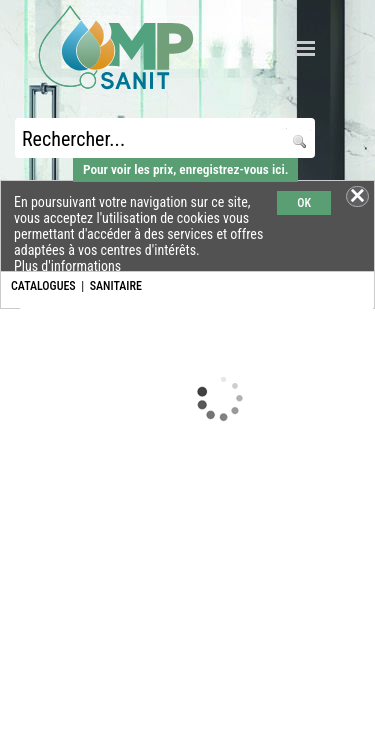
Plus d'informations (67, 266)
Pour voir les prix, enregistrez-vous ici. (185, 169)
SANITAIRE (116, 286)
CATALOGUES (43, 286)
